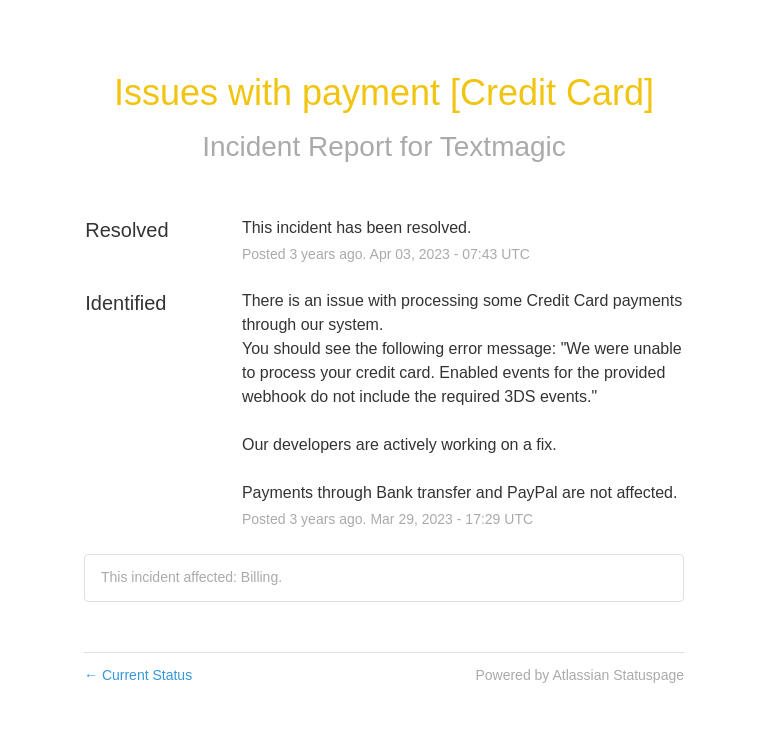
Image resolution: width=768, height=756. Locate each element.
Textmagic (503, 146)
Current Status (138, 675)
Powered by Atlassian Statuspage (579, 675)
